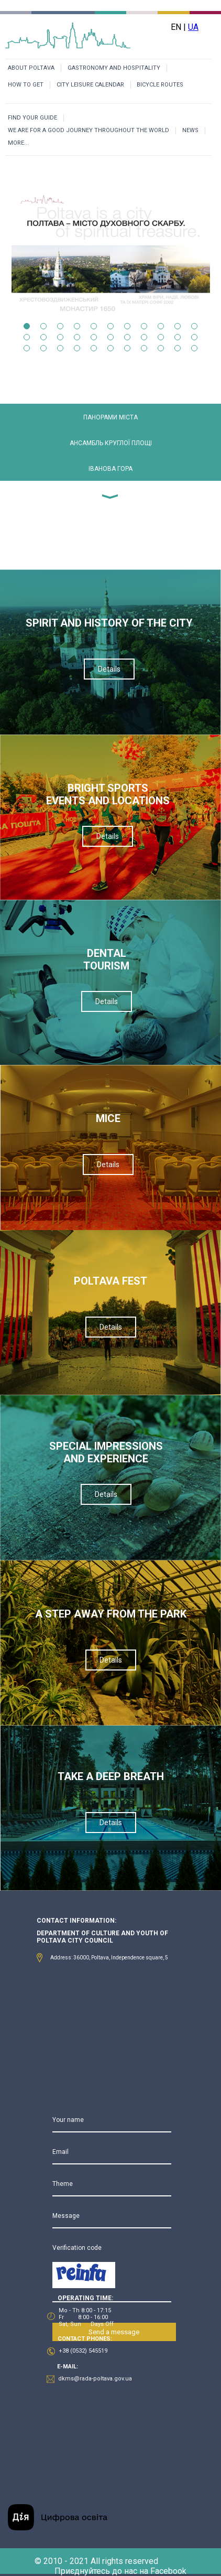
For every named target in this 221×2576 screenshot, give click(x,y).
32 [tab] (177, 348)
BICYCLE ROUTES (160, 84)
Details (109, 669)
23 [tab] (27, 348)
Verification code (77, 2247)
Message (66, 2215)
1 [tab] (27, 326)
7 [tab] (127, 326)
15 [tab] (77, 337)
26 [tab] (77, 348)
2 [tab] (43, 326)
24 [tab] (43, 348)
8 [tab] (144, 326)
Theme (62, 2183)
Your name (68, 2120)
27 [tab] (94, 348)
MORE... (18, 142)
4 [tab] (77, 326)
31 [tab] (161, 348)
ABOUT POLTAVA (31, 67)
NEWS (190, 130)
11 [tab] (194, 326)
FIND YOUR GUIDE (32, 117)
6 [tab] (110, 326)
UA (193, 27)
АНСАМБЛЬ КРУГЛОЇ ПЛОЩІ (111, 443)
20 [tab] (161, 337)
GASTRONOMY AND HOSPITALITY (114, 67)
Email (60, 2151)
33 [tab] (194, 348)
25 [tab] (60, 348)
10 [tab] (177, 326)
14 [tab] (60, 337)
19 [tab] (144, 337)
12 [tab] (27, 337)
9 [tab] (161, 326)
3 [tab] (60, 326)
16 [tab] (94, 337)
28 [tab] (110, 348)
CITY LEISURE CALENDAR (90, 84)
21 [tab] (177, 337)
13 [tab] (43, 337)
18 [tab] (127, 337)
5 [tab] (94, 326)
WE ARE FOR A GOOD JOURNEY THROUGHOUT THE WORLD (88, 130)
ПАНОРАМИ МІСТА (110, 417)
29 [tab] (127, 348)
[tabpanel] (111, 226)
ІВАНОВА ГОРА (110, 468)
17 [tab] (110, 337)
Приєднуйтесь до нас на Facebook (120, 2571)
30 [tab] (144, 348)
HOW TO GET (25, 84)
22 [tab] (194, 337)
